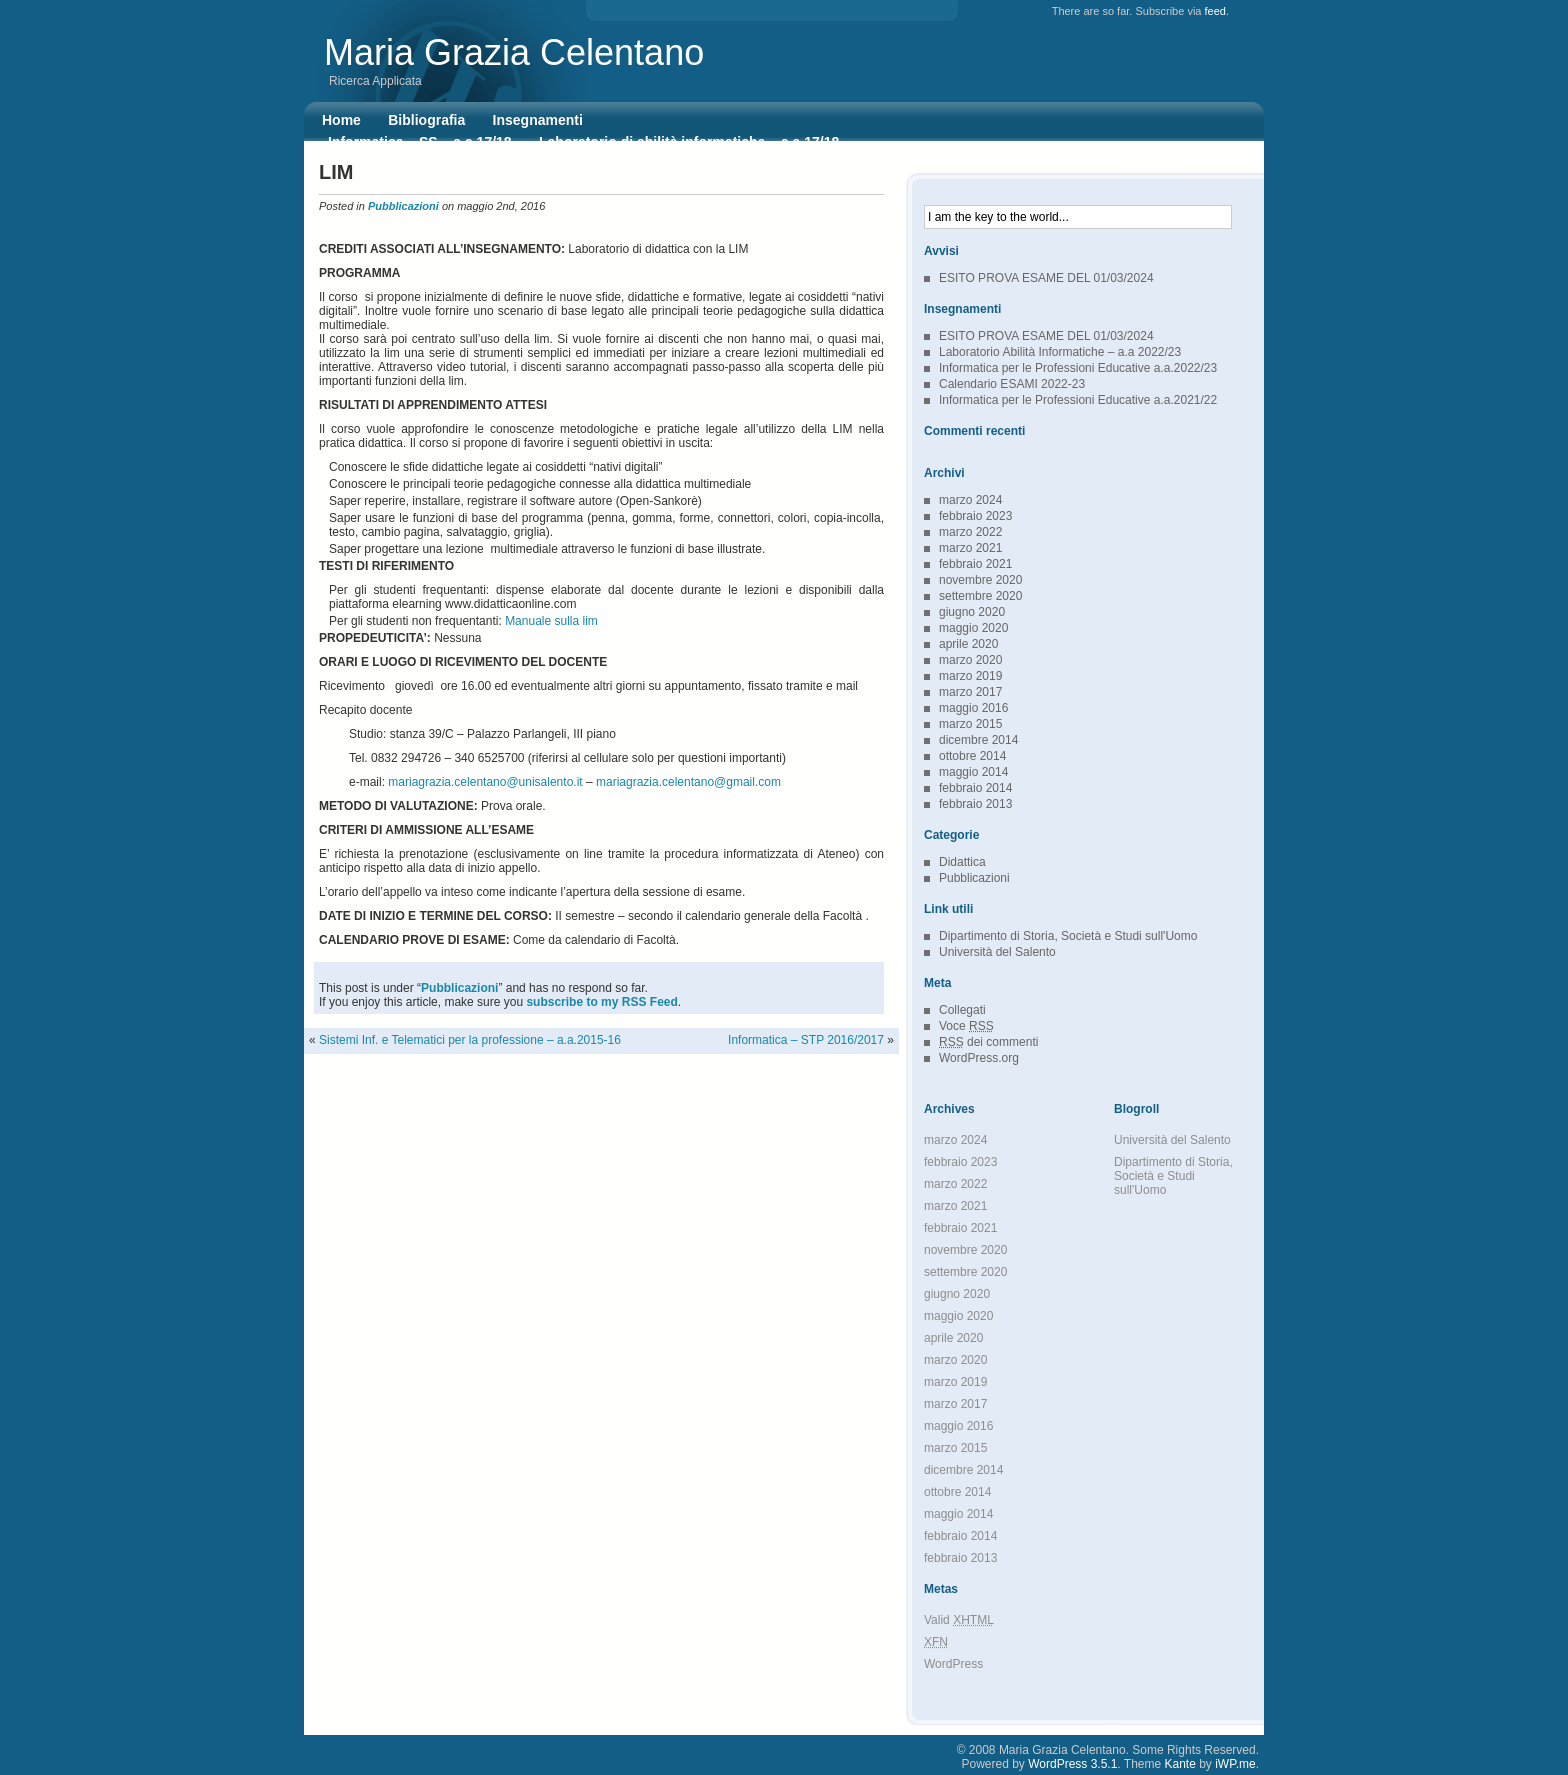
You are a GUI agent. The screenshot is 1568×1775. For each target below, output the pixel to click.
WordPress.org (979, 1058)
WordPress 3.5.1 (1072, 1764)
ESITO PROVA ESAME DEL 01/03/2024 (1046, 278)
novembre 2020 (980, 580)
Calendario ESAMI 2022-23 (1012, 384)
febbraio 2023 (975, 516)
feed (1215, 11)
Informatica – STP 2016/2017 (806, 1040)
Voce (966, 1026)
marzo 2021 (970, 548)
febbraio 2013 (975, 804)
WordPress (953, 1664)
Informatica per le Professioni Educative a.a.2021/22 (1078, 400)
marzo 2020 (970, 660)
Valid (959, 1620)
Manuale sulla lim (551, 621)
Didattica (962, 862)
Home (341, 120)
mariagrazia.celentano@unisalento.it (485, 782)
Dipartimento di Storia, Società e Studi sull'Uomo (1068, 936)
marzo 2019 (970, 676)
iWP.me (1235, 1764)
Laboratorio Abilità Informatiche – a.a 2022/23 (1060, 352)
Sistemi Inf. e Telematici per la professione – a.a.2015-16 (470, 1040)
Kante (1180, 1764)
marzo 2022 (970, 532)
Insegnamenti (538, 120)
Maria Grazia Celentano (514, 52)
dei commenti (988, 1042)
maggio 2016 (973, 708)
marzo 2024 (970, 500)
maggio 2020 (973, 628)
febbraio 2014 (975, 788)
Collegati (962, 1010)
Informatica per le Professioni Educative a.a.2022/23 (1078, 368)
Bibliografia (426, 120)
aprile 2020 (968, 644)
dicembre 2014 (978, 740)
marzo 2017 (970, 692)
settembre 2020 (980, 596)
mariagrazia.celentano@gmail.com (688, 782)
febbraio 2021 (975, 564)
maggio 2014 (973, 772)
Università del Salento (997, 952)
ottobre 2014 (972, 756)
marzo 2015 (970, 724)
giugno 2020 (972, 612)
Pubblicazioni (403, 206)
